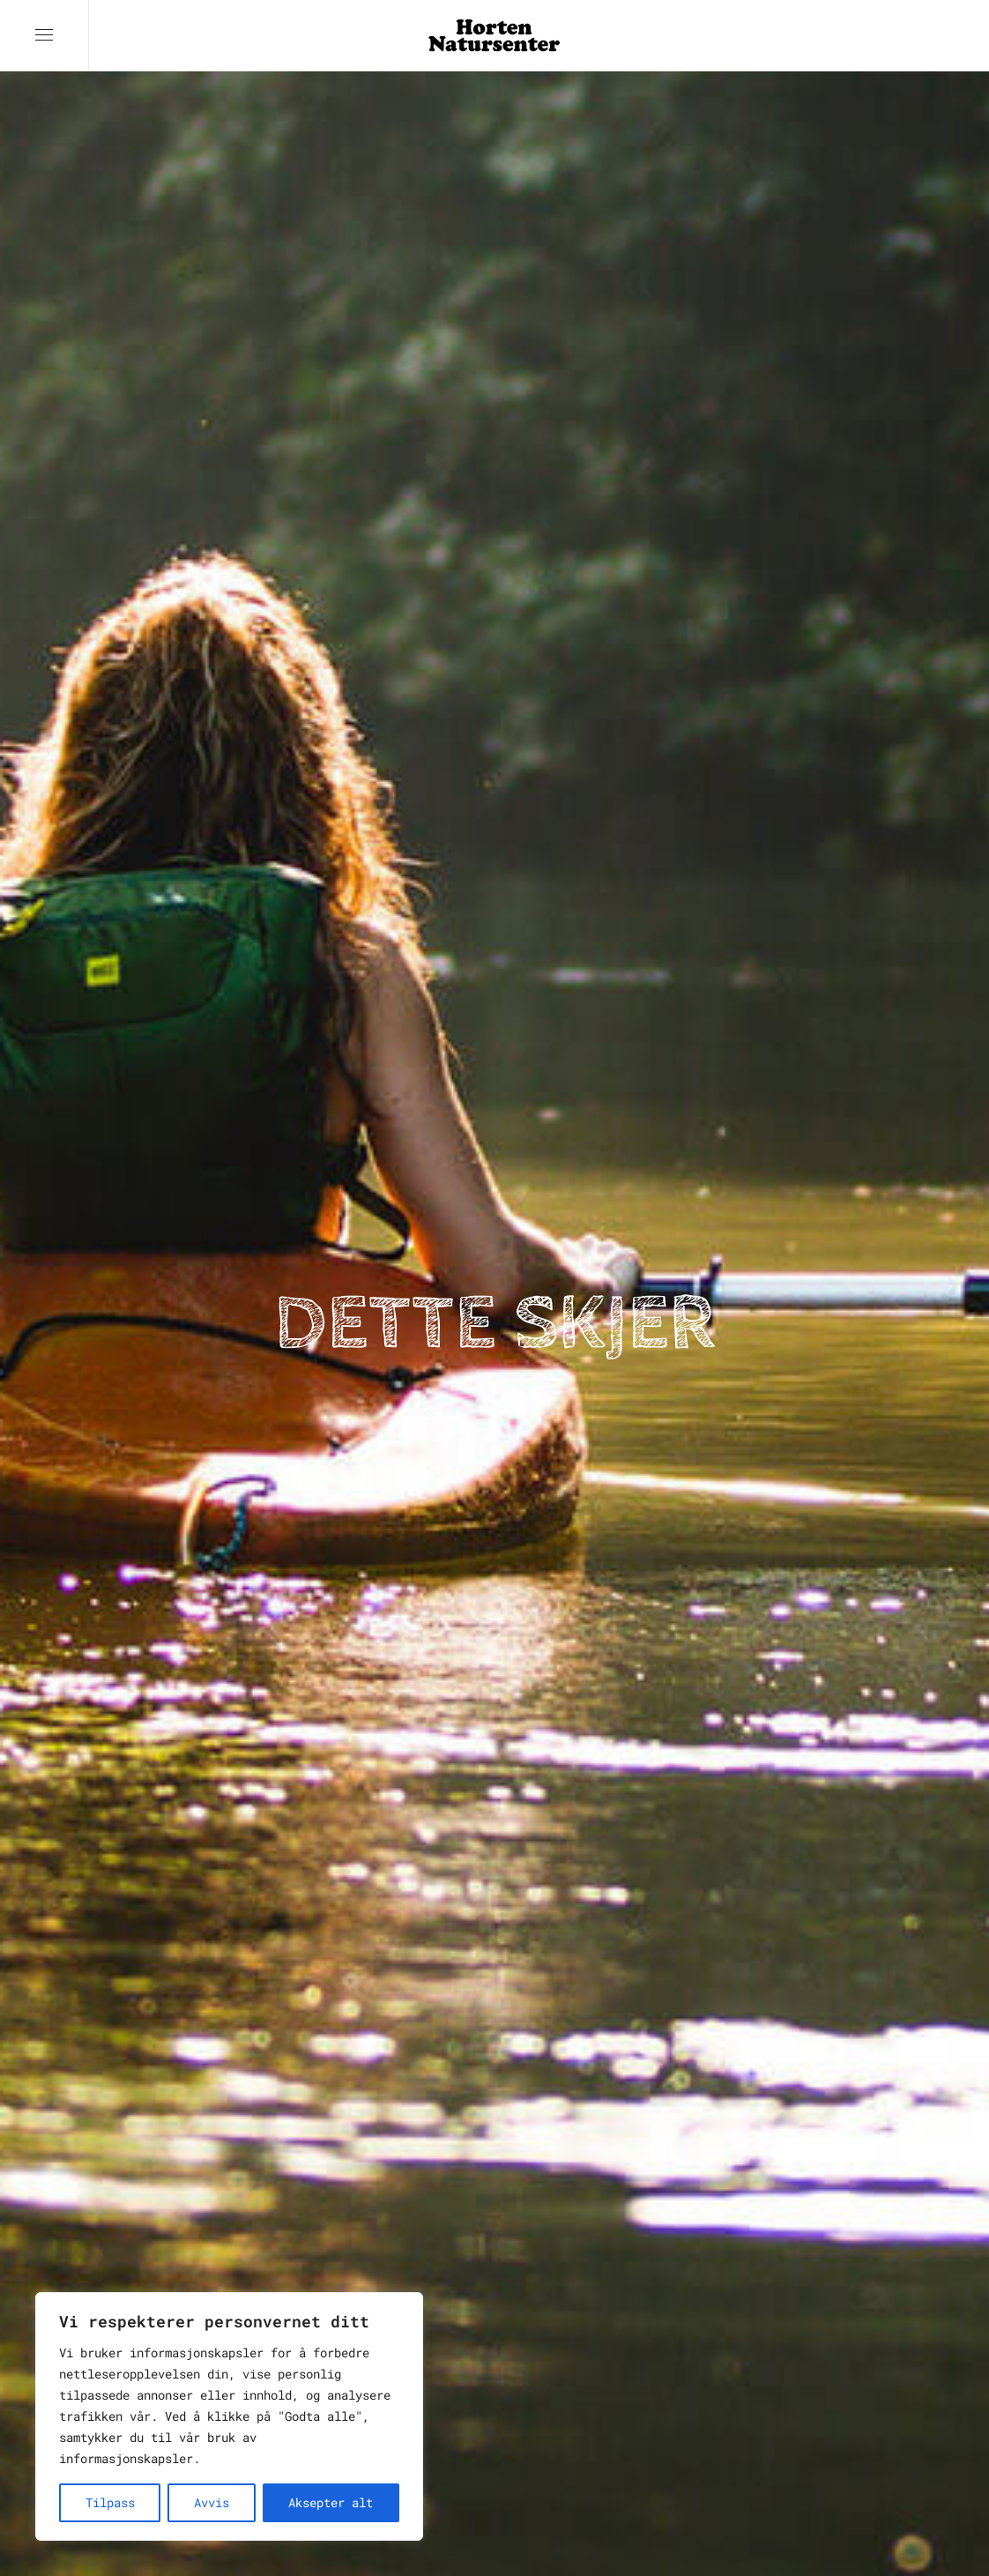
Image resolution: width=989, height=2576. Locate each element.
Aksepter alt (330, 2502)
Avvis (211, 2502)
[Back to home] (494, 35)
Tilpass (110, 2502)
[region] (229, 2416)
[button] (44, 35)
